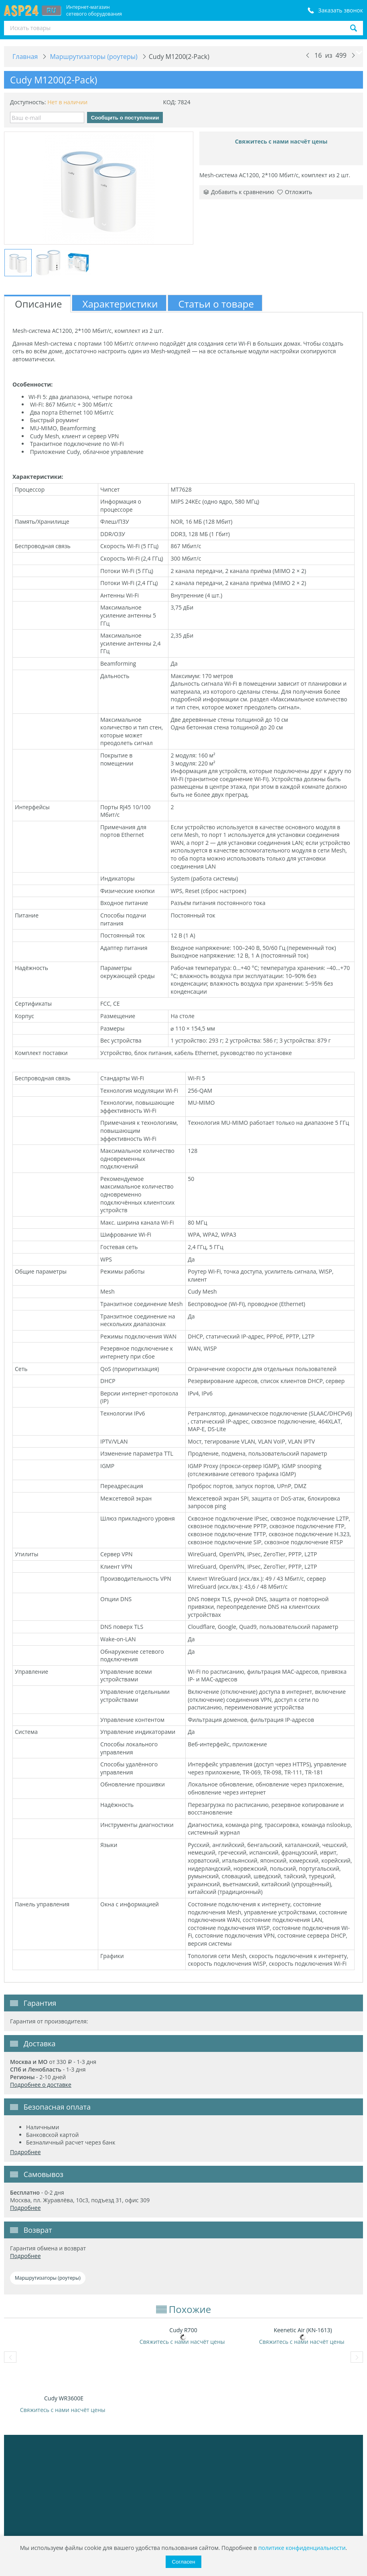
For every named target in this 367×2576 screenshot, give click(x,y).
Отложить (294, 192)
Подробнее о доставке (40, 2084)
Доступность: (28, 102)
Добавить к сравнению (238, 192)
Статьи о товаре (216, 303)
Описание (38, 303)
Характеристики (120, 303)
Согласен (183, 2562)
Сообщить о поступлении (125, 118)
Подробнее (25, 2152)
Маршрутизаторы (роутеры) (48, 2277)
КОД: (169, 102)
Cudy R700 (183, 2330)
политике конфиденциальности (302, 2548)
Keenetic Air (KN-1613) (303, 2330)
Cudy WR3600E (63, 2398)
